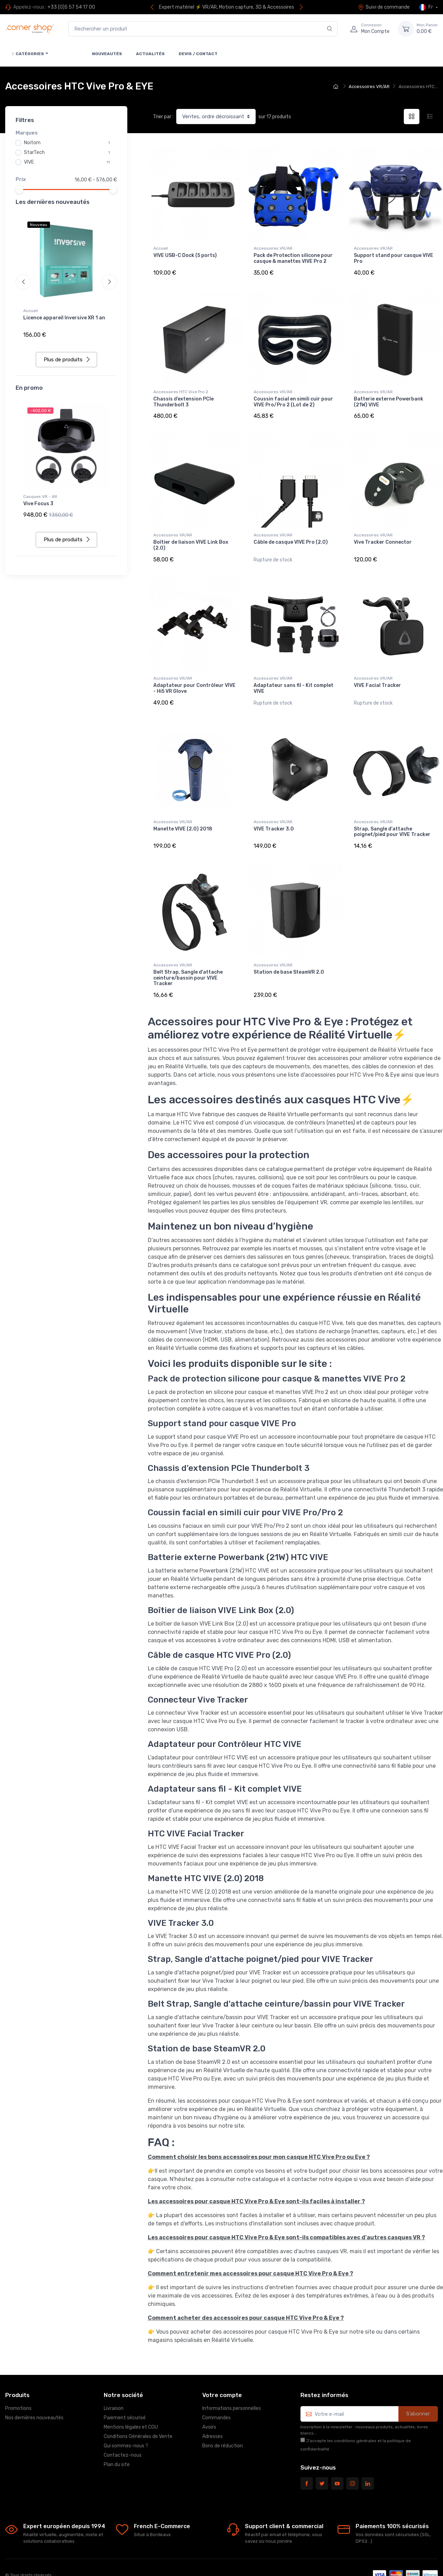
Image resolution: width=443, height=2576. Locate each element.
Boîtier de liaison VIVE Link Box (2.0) (190, 536)
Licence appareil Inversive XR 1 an (64, 318)
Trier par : (163, 117)
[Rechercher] (330, 29)
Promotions (18, 2382)
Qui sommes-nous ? (126, 2420)
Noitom (32, 143)
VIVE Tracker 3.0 (274, 811)
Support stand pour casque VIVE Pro (393, 258)
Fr (426, 7)
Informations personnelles (231, 2382)
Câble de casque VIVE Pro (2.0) (291, 533)
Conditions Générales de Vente (138, 2410)
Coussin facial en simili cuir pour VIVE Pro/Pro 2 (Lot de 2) (293, 397)
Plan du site (117, 2438)
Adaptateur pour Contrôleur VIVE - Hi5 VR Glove (194, 675)
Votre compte (222, 2369)
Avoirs (209, 2401)
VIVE (29, 162)
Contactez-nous (123, 2429)
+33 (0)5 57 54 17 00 (71, 7)
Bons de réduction (222, 2420)
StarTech (34, 152)
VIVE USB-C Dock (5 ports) (185, 255)
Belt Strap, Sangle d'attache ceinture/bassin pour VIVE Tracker (188, 956)
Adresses (212, 2410)
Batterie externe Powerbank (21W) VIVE (388, 397)
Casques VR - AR (40, 492)
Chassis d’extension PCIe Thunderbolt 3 (183, 397)
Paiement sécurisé (125, 2392)
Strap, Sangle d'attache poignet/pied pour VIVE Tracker (392, 814)
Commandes (216, 2392)
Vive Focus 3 (38, 499)
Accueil (30, 310)
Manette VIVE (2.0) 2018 (182, 811)
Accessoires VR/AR (273, 248)
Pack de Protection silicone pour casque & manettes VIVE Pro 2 (293, 258)
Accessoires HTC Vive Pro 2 (180, 387)
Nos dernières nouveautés (34, 2392)
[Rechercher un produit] (203, 29)
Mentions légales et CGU (131, 2401)
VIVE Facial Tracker (377, 672)
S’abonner (418, 2388)
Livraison (113, 2382)
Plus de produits (67, 355)
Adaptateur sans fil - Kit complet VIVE (293, 675)
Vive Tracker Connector (383, 533)
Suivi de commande (384, 7)
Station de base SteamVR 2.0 (289, 950)
